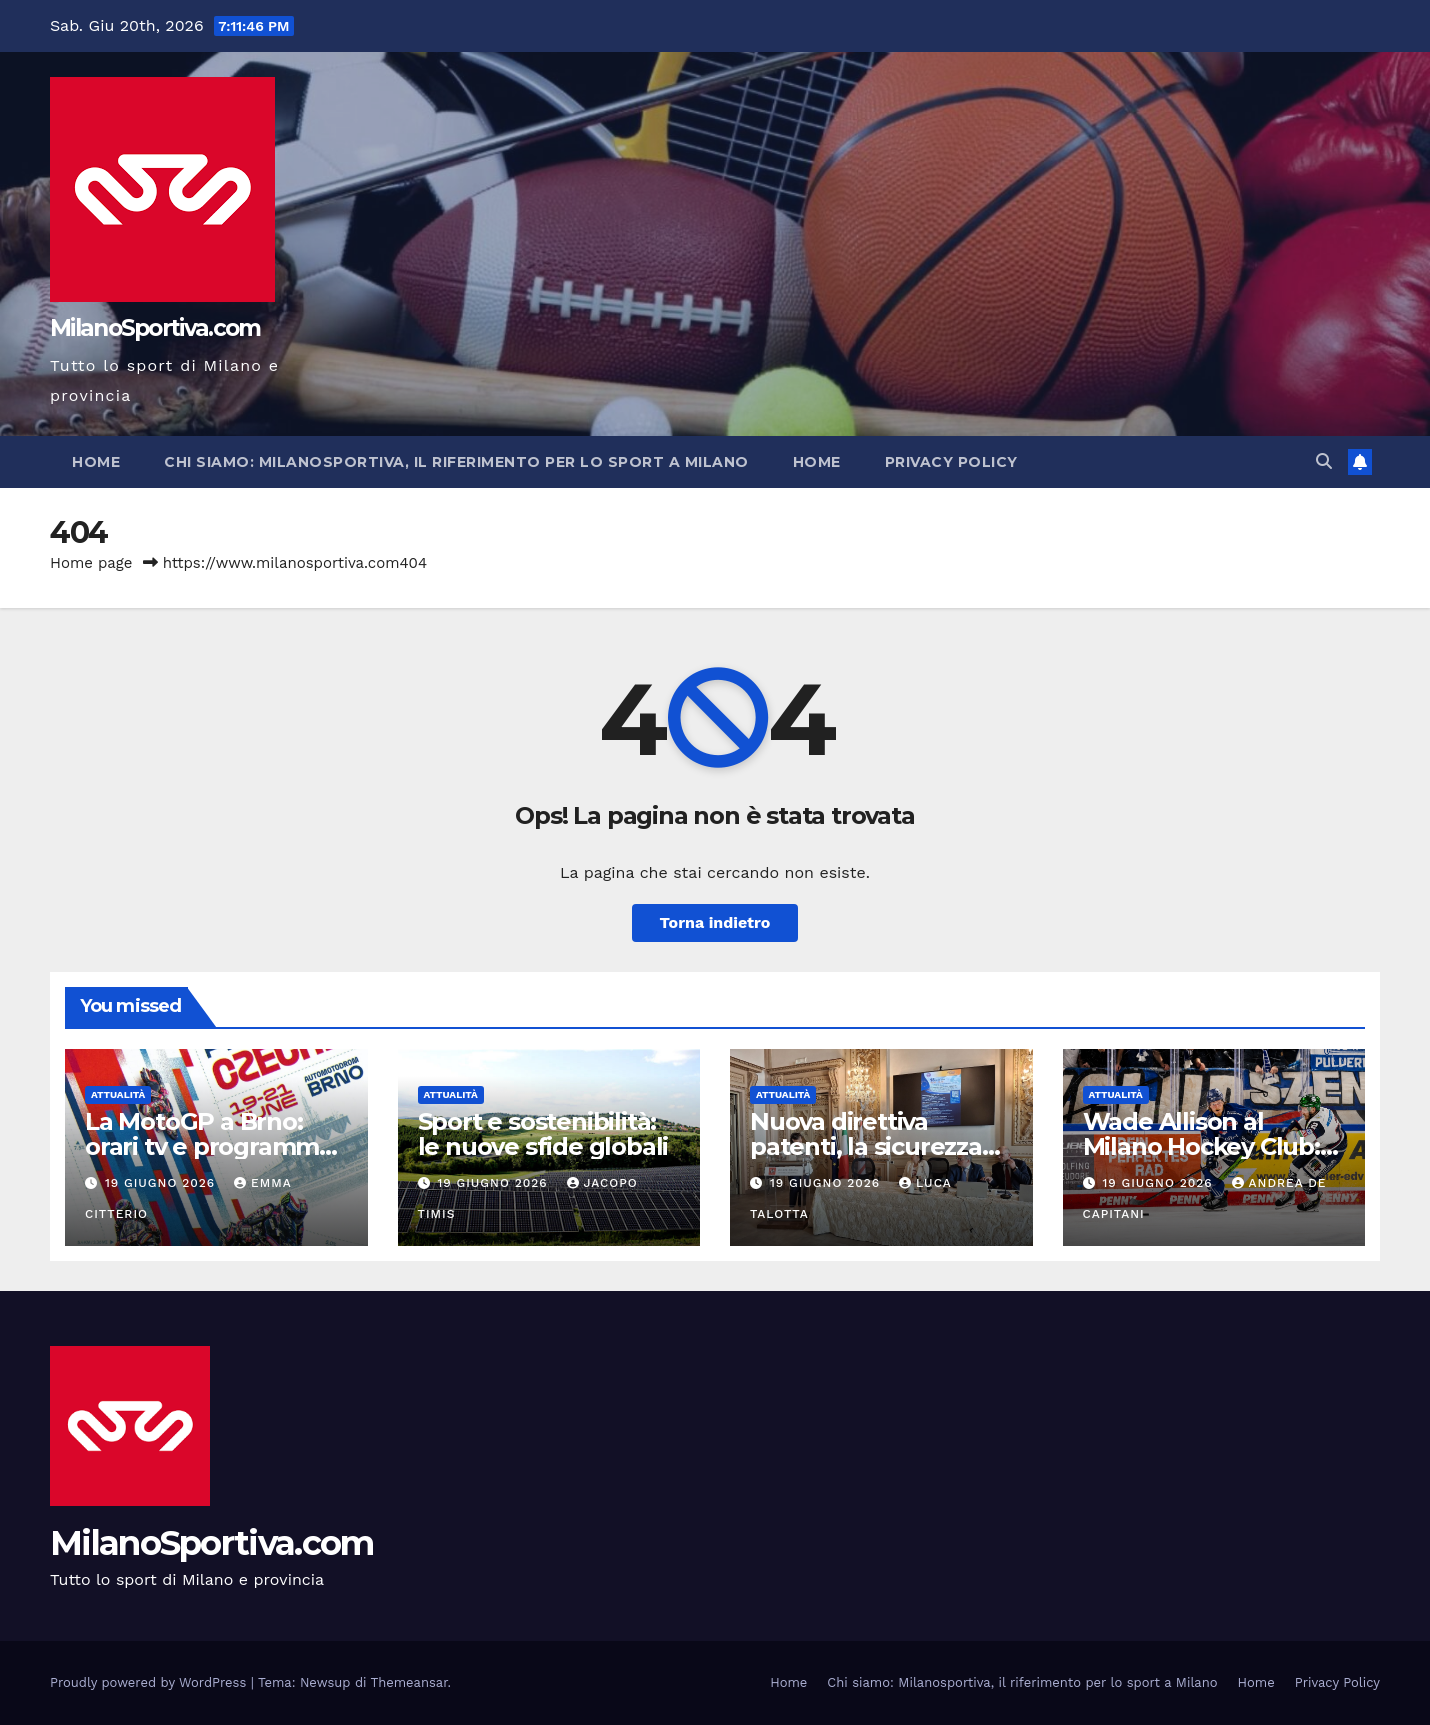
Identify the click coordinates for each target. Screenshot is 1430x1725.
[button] (1324, 461)
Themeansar (409, 1682)
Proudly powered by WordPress (150, 1682)
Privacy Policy (951, 462)
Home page (91, 563)
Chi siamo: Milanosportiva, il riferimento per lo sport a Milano (456, 462)
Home (96, 462)
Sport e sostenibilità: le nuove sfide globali (543, 1134)
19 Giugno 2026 (162, 1183)
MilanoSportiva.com (155, 328)
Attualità (118, 1094)
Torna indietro (715, 922)
